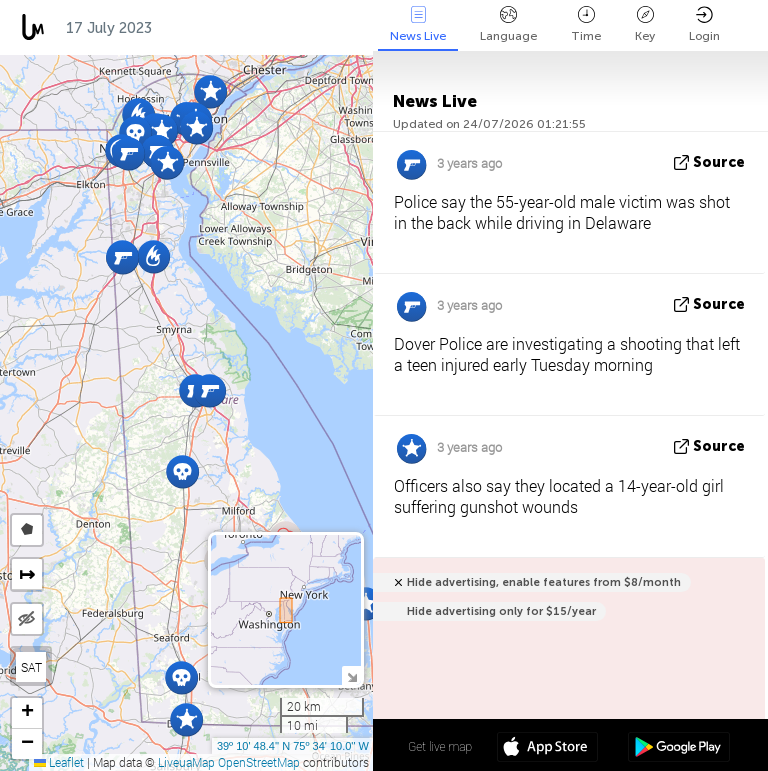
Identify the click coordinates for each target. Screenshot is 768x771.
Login (704, 24)
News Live (418, 24)
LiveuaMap (186, 762)
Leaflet (59, 762)
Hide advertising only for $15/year (501, 611)
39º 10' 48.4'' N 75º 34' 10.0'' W (293, 746)
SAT (31, 667)
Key (645, 24)
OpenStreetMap (259, 762)
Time (586, 24)
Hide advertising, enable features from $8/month (544, 582)
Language (508, 24)
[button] (365, 603)
